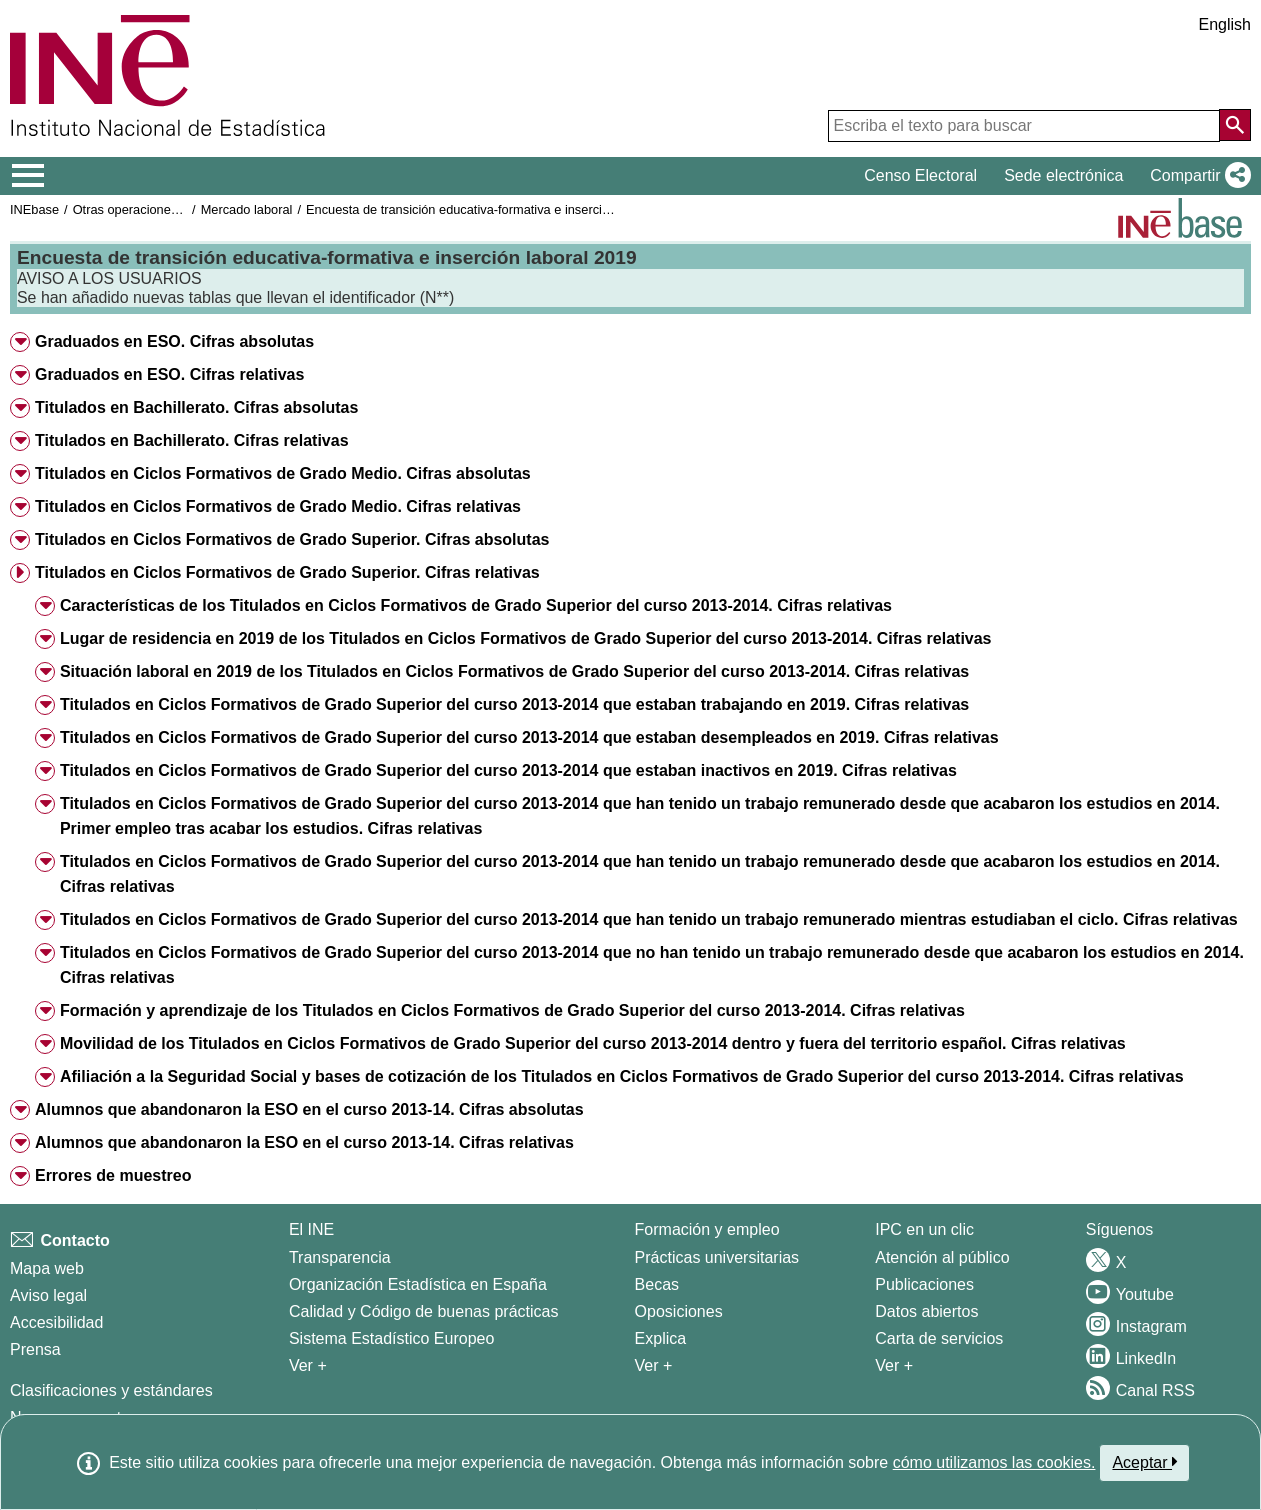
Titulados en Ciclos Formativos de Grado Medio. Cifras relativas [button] (278, 506)
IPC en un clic (924, 1229)
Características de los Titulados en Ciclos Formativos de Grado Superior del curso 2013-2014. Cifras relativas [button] (476, 605)
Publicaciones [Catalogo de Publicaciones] (924, 1284)
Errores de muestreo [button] (113, 1175)
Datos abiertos (926, 1311)
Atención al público (942, 1257)
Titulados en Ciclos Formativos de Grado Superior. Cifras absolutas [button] (292, 539)
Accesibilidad (56, 1322)
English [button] (1225, 24)
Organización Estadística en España (418, 1284)
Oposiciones (679, 1311)
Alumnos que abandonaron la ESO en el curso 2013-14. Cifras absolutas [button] (309, 1109)
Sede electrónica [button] (1063, 175)
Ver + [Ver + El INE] (308, 1365)
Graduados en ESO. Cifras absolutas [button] (174, 341)
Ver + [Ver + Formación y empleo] (654, 1365)
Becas (657, 1284)
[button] (1196, 176)
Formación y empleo (707, 1229)
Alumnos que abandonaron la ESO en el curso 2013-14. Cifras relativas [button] (304, 1142)
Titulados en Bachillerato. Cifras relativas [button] (192, 440)
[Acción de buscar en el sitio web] (1235, 125)
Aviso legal (48, 1295)
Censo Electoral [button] (920, 175)
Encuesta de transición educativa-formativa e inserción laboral (482, 209)
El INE (311, 1229)
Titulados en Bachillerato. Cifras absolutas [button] (196, 407)
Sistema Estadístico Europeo (391, 1338)
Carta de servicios (939, 1338)
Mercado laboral (247, 209)
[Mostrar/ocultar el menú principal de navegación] (28, 176)
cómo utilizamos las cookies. (994, 1462)
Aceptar (1144, 1462)
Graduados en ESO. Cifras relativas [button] (169, 374)
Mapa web (47, 1268)
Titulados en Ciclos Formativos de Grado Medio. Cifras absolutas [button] (283, 473)
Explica (661, 1338)
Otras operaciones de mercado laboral (182, 209)
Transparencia (340, 1257)
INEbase (34, 209)
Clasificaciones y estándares (111, 1390)
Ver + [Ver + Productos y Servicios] (894, 1365)
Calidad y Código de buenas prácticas (424, 1311)
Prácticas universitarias (717, 1257)
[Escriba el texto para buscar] (1024, 126)
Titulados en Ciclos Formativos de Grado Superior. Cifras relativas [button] (287, 572)
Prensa (35, 1349)
